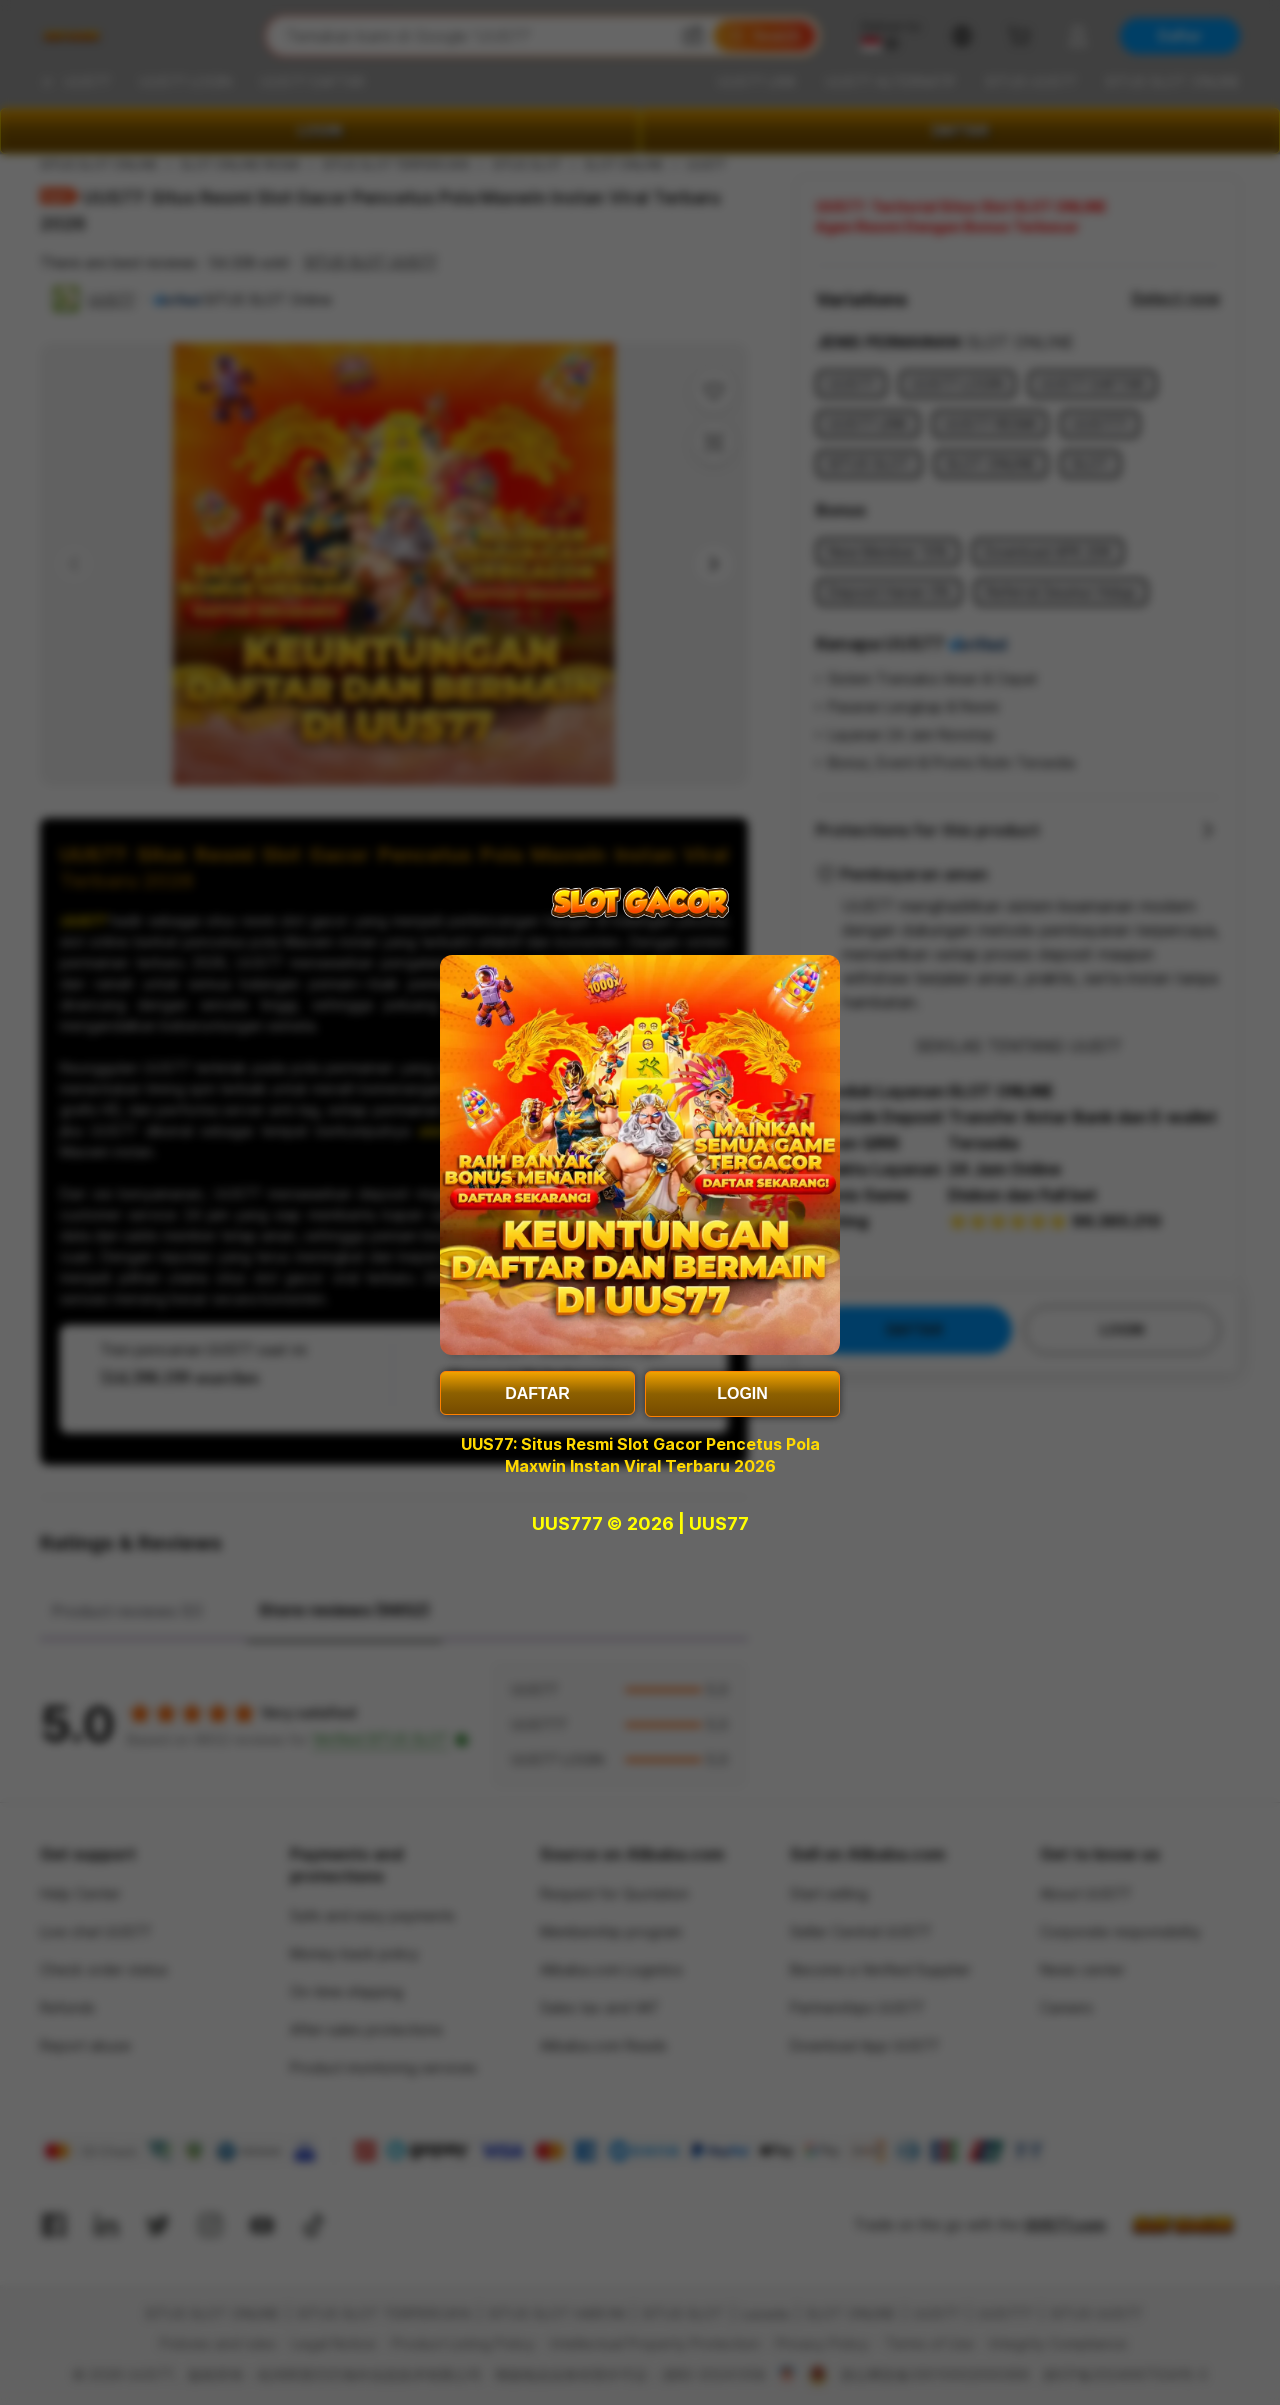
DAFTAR (537, 1393)
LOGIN (742, 1393)
